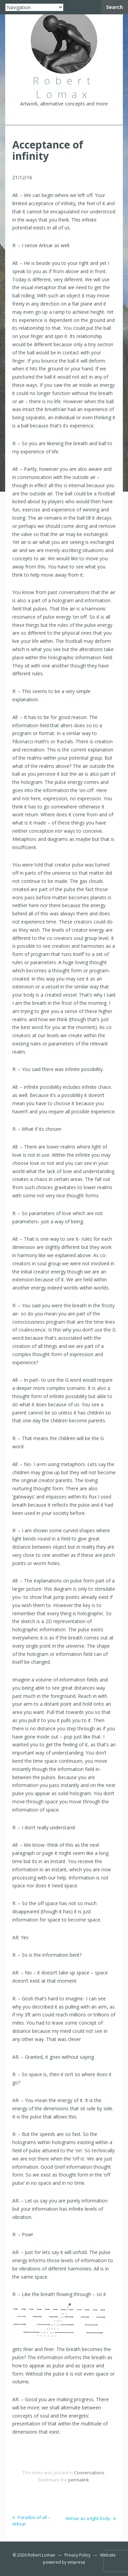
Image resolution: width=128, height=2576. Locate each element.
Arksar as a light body (91, 2518)
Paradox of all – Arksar (31, 2520)
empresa (76, 2562)
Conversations (89, 2472)
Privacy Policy (77, 2555)
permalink (78, 2480)
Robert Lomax (41, 2555)
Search (114, 7)
